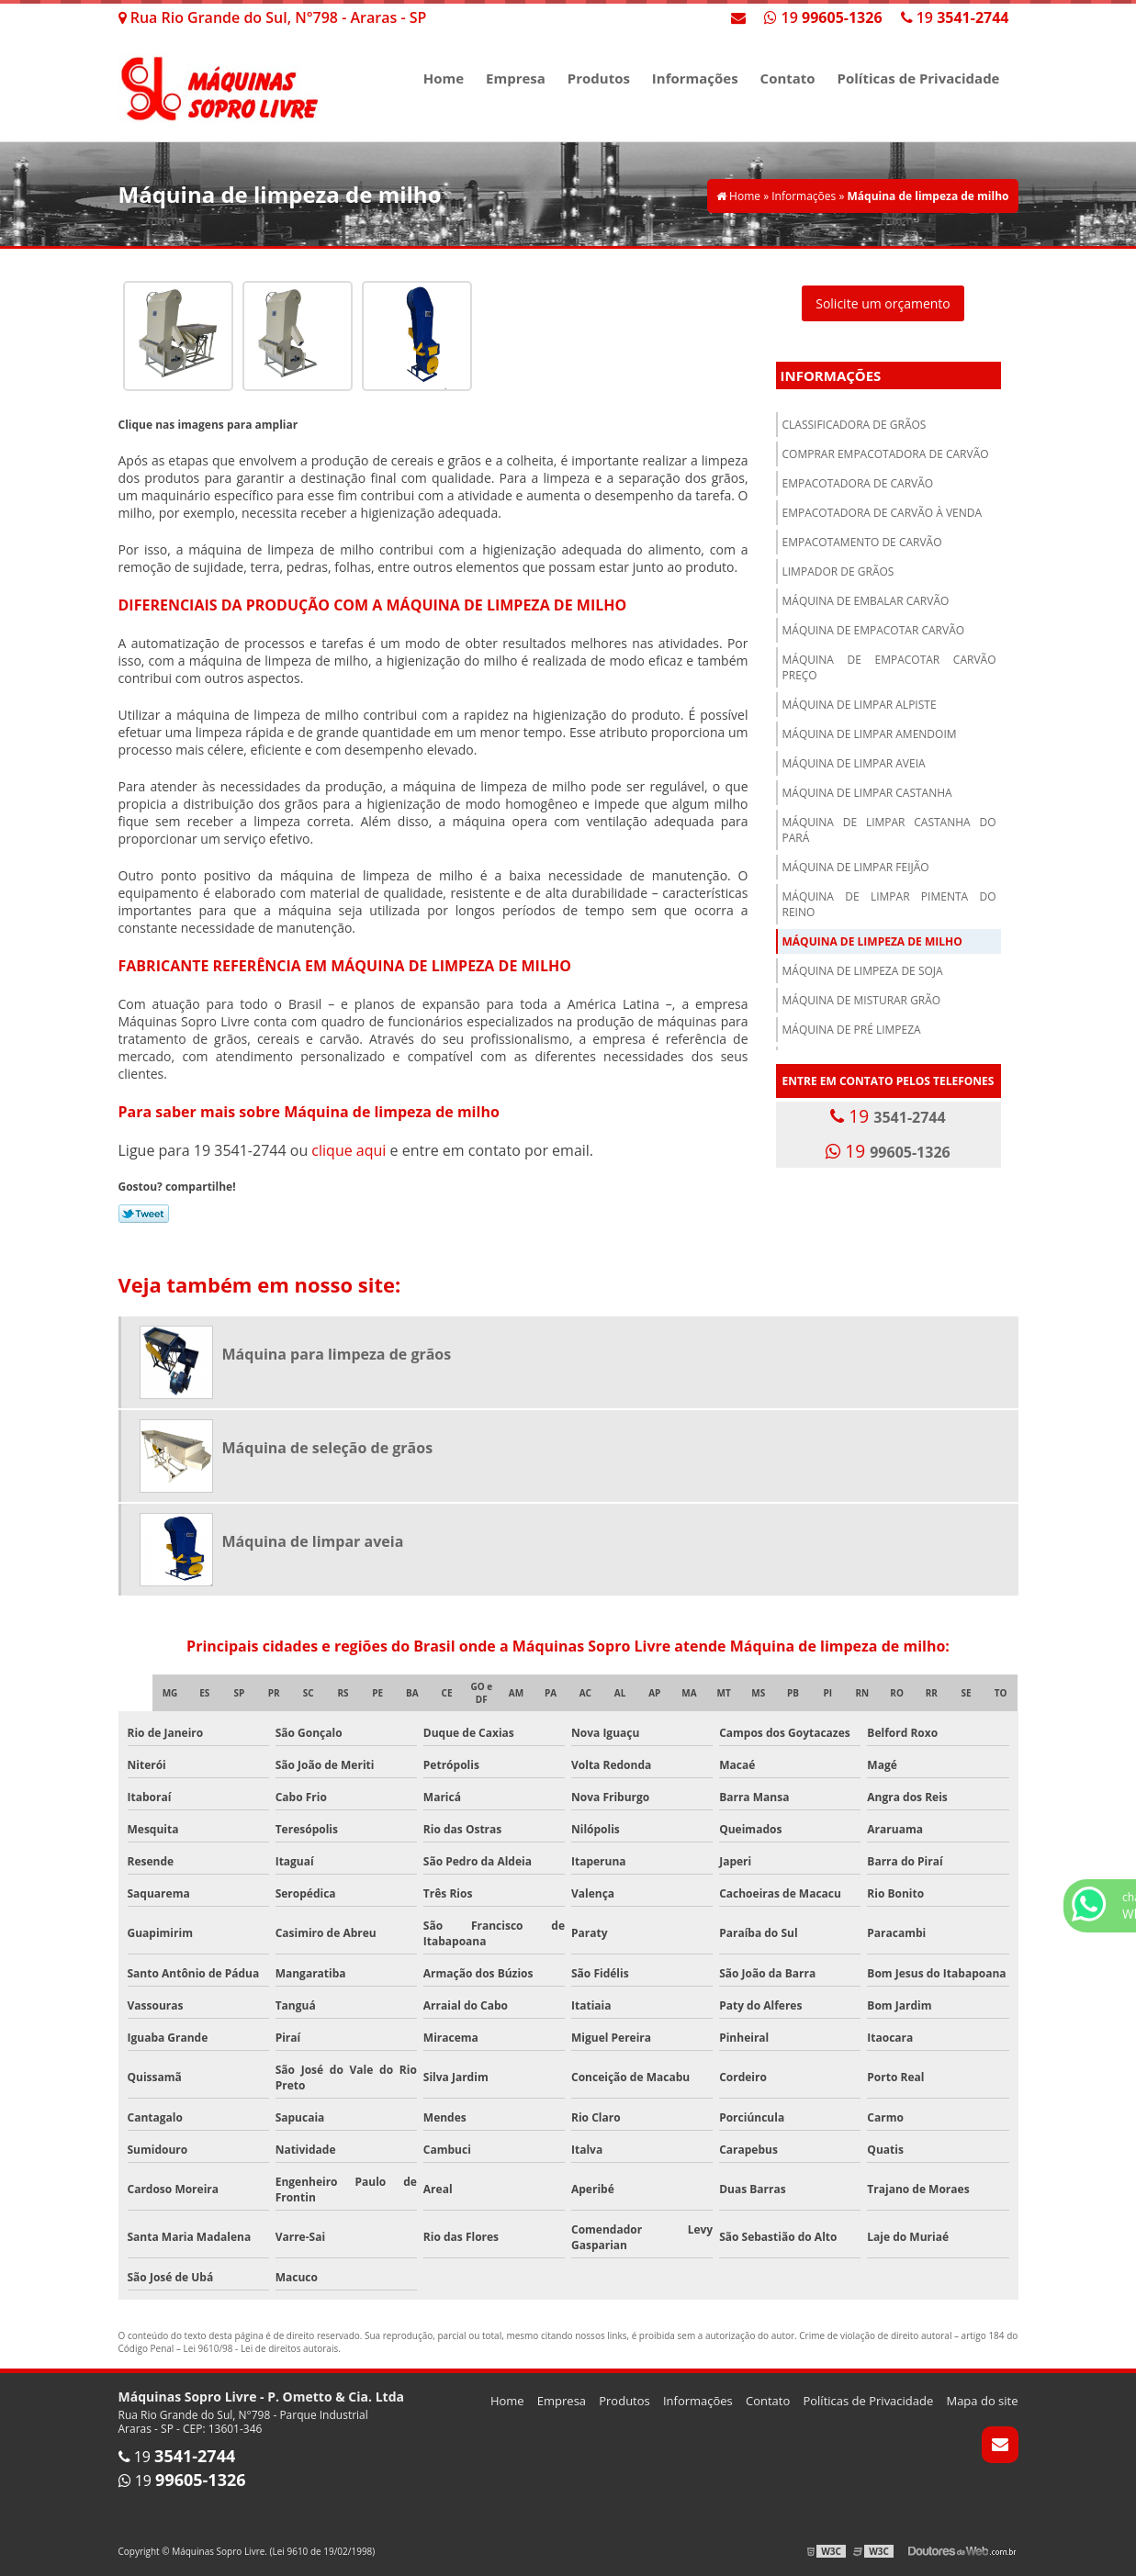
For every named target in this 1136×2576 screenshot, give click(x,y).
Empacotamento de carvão (862, 542)
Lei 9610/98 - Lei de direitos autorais (261, 2348)
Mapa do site (982, 2400)
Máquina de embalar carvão (866, 601)
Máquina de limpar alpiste (859, 704)
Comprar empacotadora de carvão (885, 454)
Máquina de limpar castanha (867, 793)
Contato (787, 78)
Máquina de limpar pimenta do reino (889, 904)
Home (443, 78)
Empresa (516, 78)
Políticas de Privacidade (919, 78)
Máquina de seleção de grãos (327, 1448)
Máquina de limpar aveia (854, 763)
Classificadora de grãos (854, 424)
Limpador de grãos (838, 571)
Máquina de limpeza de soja (862, 971)
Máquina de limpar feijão (855, 867)
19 (955, 17)
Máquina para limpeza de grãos (337, 1354)
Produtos (599, 78)
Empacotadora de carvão (858, 483)
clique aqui (348, 1150)
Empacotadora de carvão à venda (882, 513)
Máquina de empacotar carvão (873, 630)
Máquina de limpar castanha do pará (889, 830)
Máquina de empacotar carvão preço (889, 667)
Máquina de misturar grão (861, 1000)
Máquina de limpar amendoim (869, 734)
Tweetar (143, 1213)
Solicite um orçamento (882, 303)
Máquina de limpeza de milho (872, 941)
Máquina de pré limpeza (851, 1029)
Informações (695, 78)
